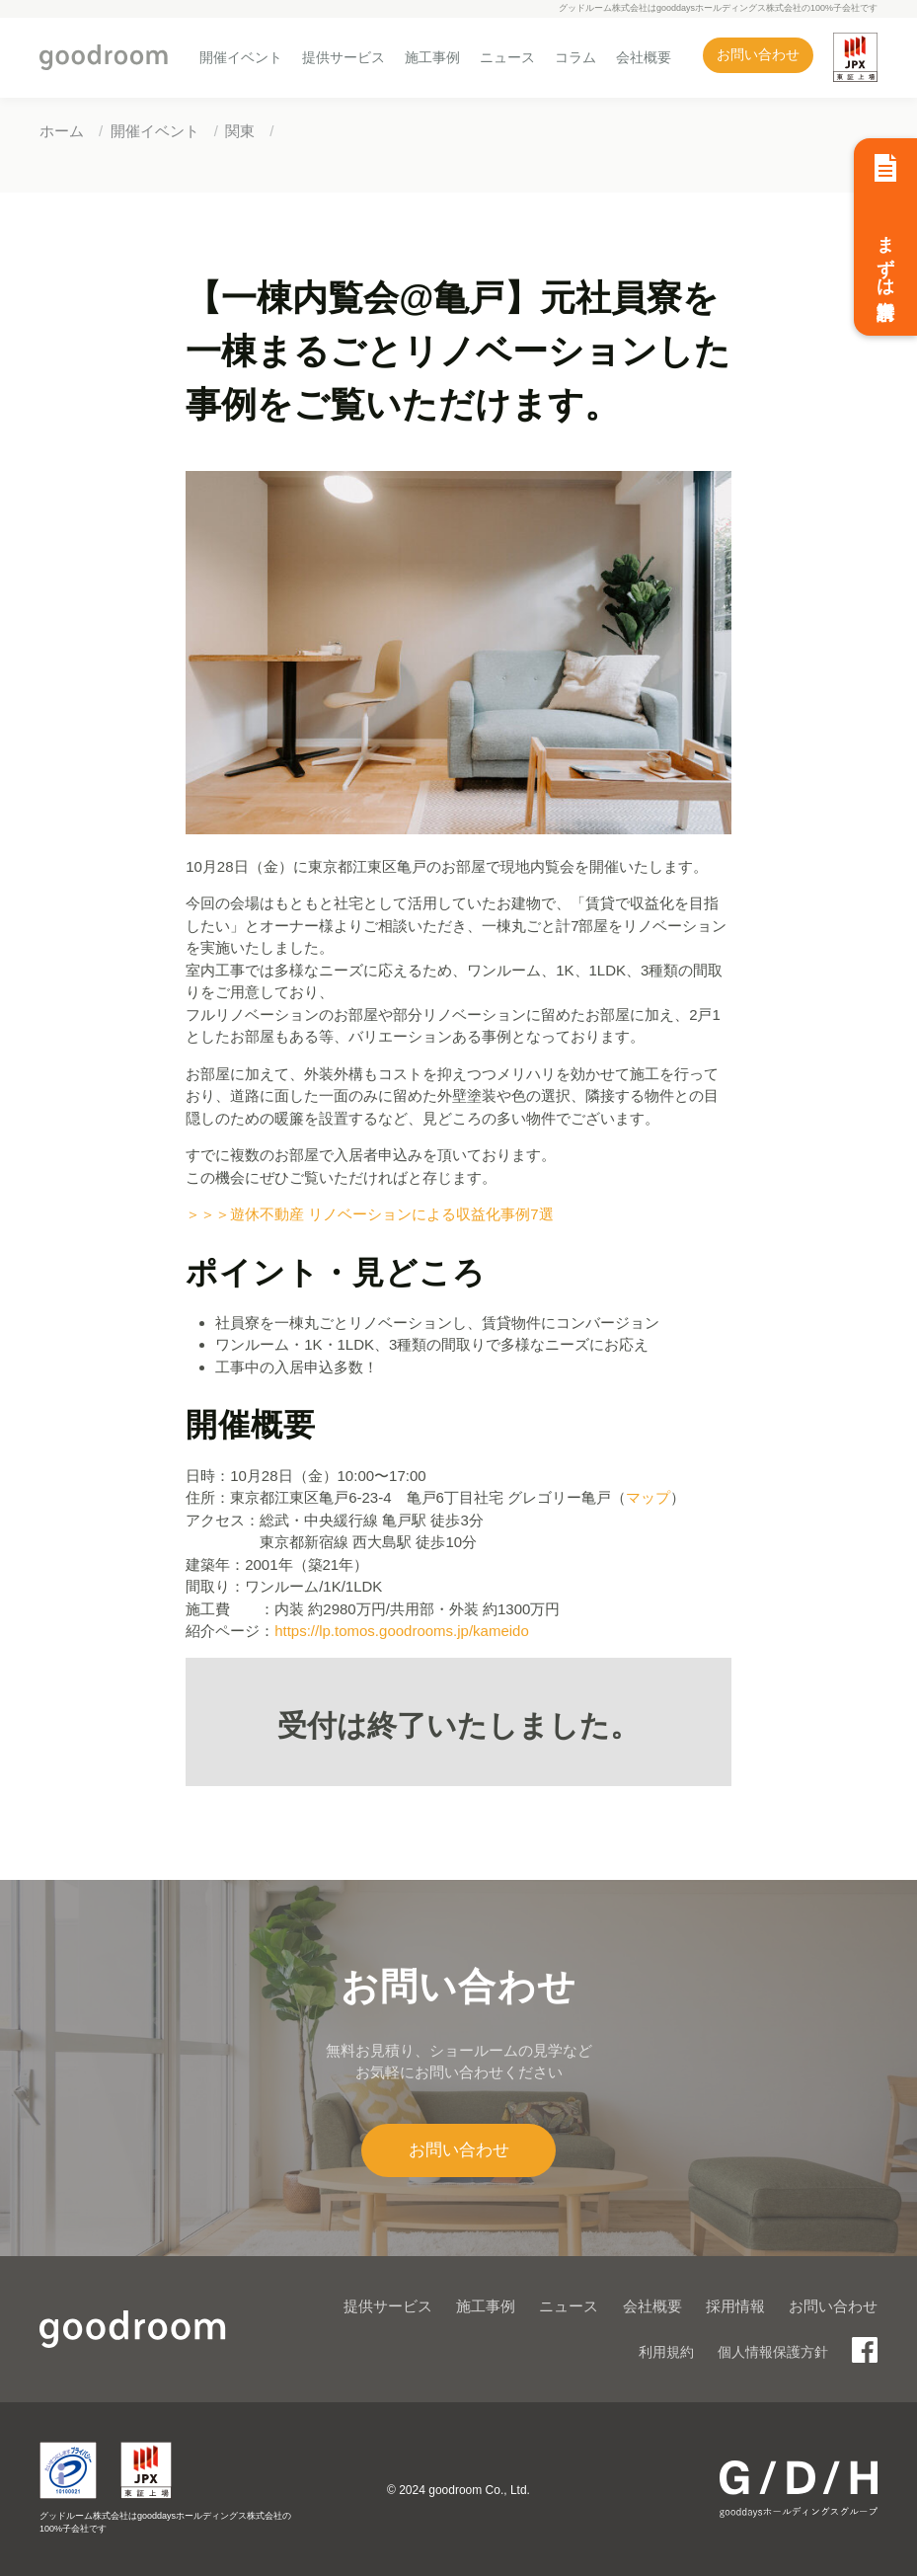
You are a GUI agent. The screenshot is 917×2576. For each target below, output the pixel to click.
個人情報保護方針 (773, 2352)
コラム (575, 57)
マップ (648, 1497)
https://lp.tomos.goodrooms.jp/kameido (401, 1630)
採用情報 (735, 2306)
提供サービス (343, 57)
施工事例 (432, 57)
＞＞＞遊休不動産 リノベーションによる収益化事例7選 (370, 1214)
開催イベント (240, 57)
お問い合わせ (758, 54)
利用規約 (666, 2352)
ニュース (507, 57)
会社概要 (643, 57)
